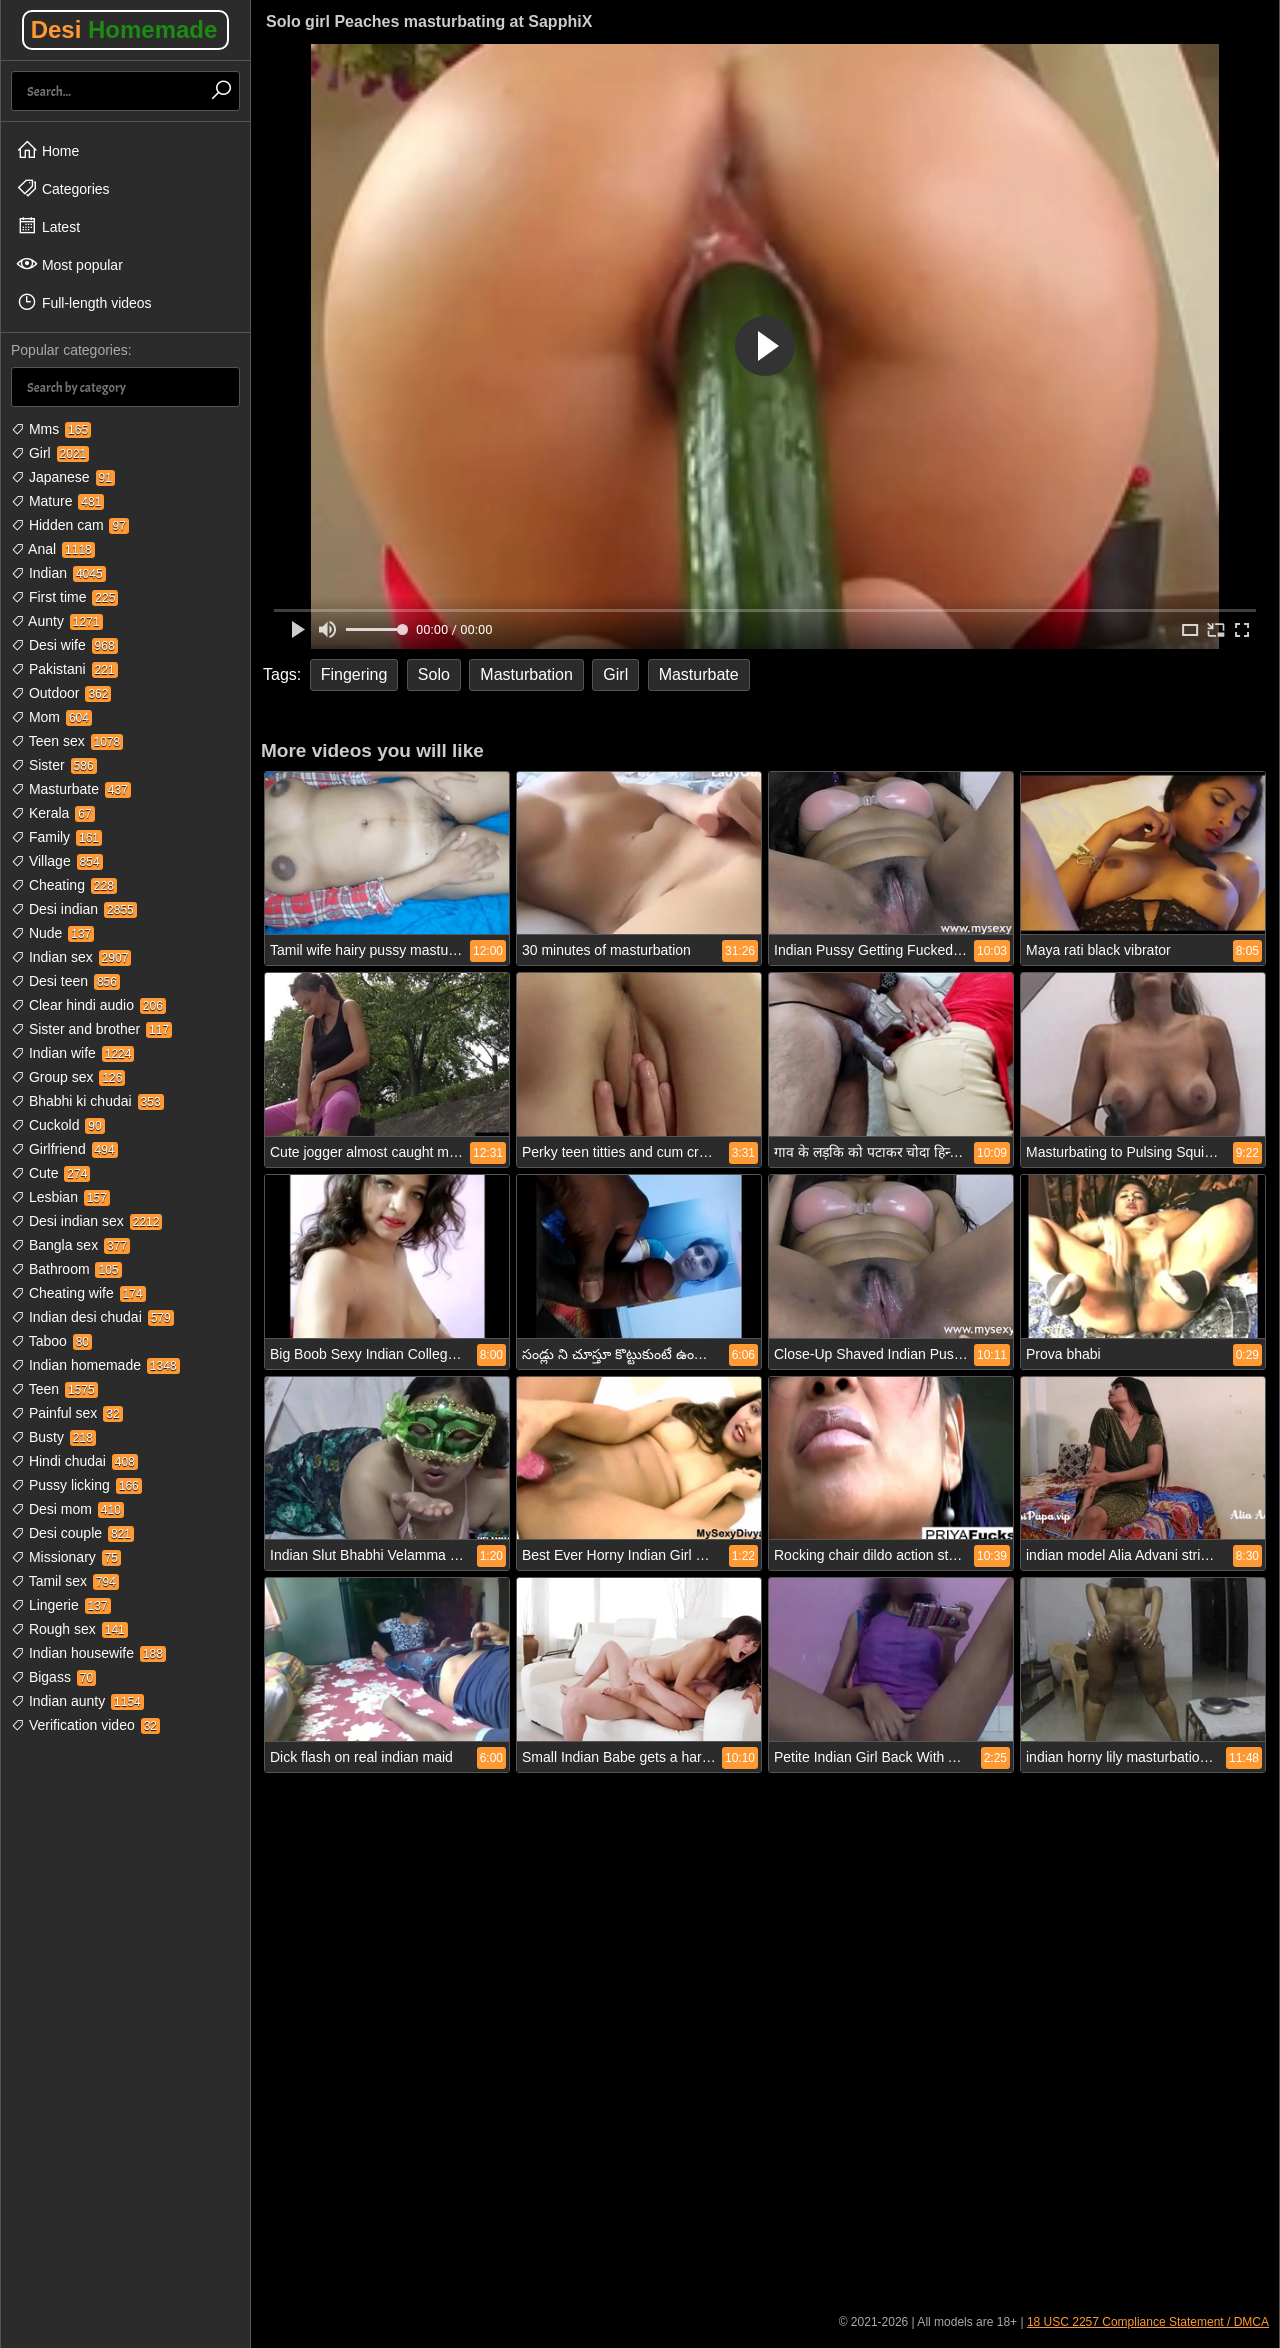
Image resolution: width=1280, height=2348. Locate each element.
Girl (50, 453)
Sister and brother (91, 1029)
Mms (51, 429)
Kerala (53, 813)
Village (57, 861)
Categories (63, 188)
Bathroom (66, 1269)
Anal (53, 549)
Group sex (68, 1077)
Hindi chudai (74, 1461)
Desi (124, 29)
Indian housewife (88, 1653)
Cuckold (58, 1125)
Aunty (57, 621)
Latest (48, 226)
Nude (52, 933)
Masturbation (526, 674)
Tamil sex (65, 1581)
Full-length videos (84, 302)
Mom (51, 717)
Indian (58, 573)
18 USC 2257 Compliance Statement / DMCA (1148, 2322)
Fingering (354, 674)
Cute (50, 1173)
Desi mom (67, 1509)
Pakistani (64, 669)
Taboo (51, 1341)
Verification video (85, 1725)
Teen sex (67, 741)
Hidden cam (70, 525)
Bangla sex (70, 1245)
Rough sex (69, 1629)
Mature (57, 501)
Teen (54, 1389)
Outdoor (61, 693)
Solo (434, 674)
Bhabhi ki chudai (87, 1101)
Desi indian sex (86, 1221)
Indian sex (71, 957)
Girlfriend (64, 1149)
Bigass (53, 1677)
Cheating (64, 885)
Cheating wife (78, 1293)
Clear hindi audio (88, 1005)
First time (64, 597)
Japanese (63, 477)
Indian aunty (77, 1701)
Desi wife (64, 645)
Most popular (69, 264)
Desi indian (74, 909)
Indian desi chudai (92, 1317)
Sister (54, 765)
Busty (53, 1437)
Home (47, 150)
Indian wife (72, 1053)
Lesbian (60, 1197)
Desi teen (65, 981)
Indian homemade (95, 1365)
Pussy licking (76, 1485)
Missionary (66, 1557)
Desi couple (72, 1533)
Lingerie (61, 1605)
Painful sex (67, 1413)
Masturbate (71, 789)
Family (56, 837)
